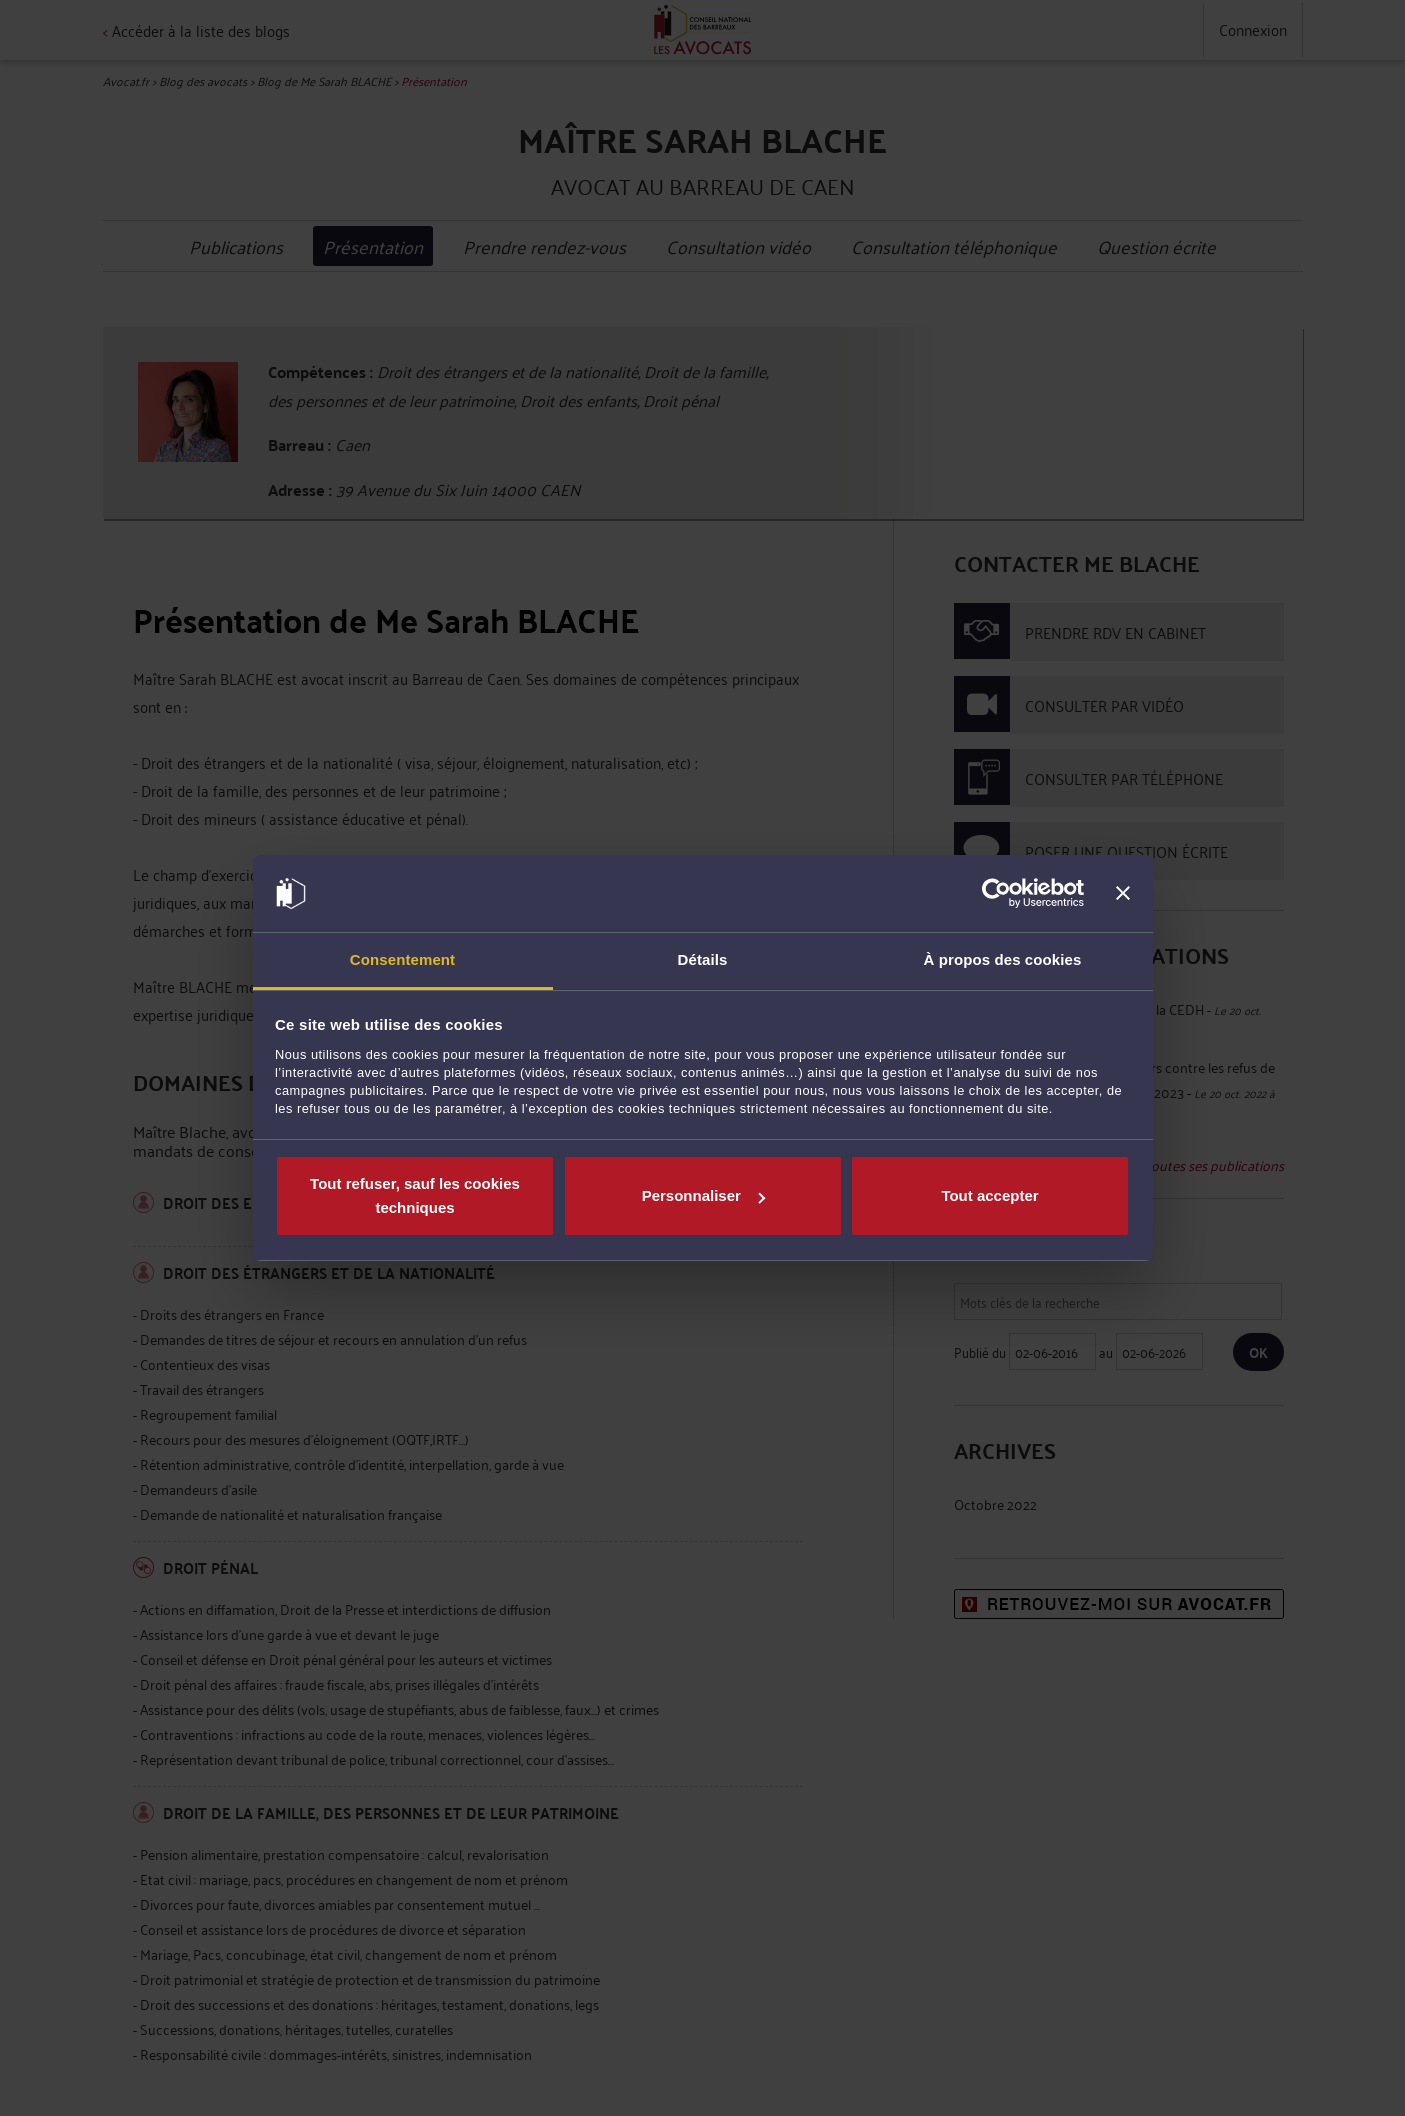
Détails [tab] (703, 959)
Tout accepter (989, 1195)
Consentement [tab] (402, 959)
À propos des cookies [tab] (1003, 959)
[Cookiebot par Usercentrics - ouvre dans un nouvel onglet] (996, 894)
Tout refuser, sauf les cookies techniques (415, 1195)
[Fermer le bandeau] (1123, 894)
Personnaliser (703, 1195)
